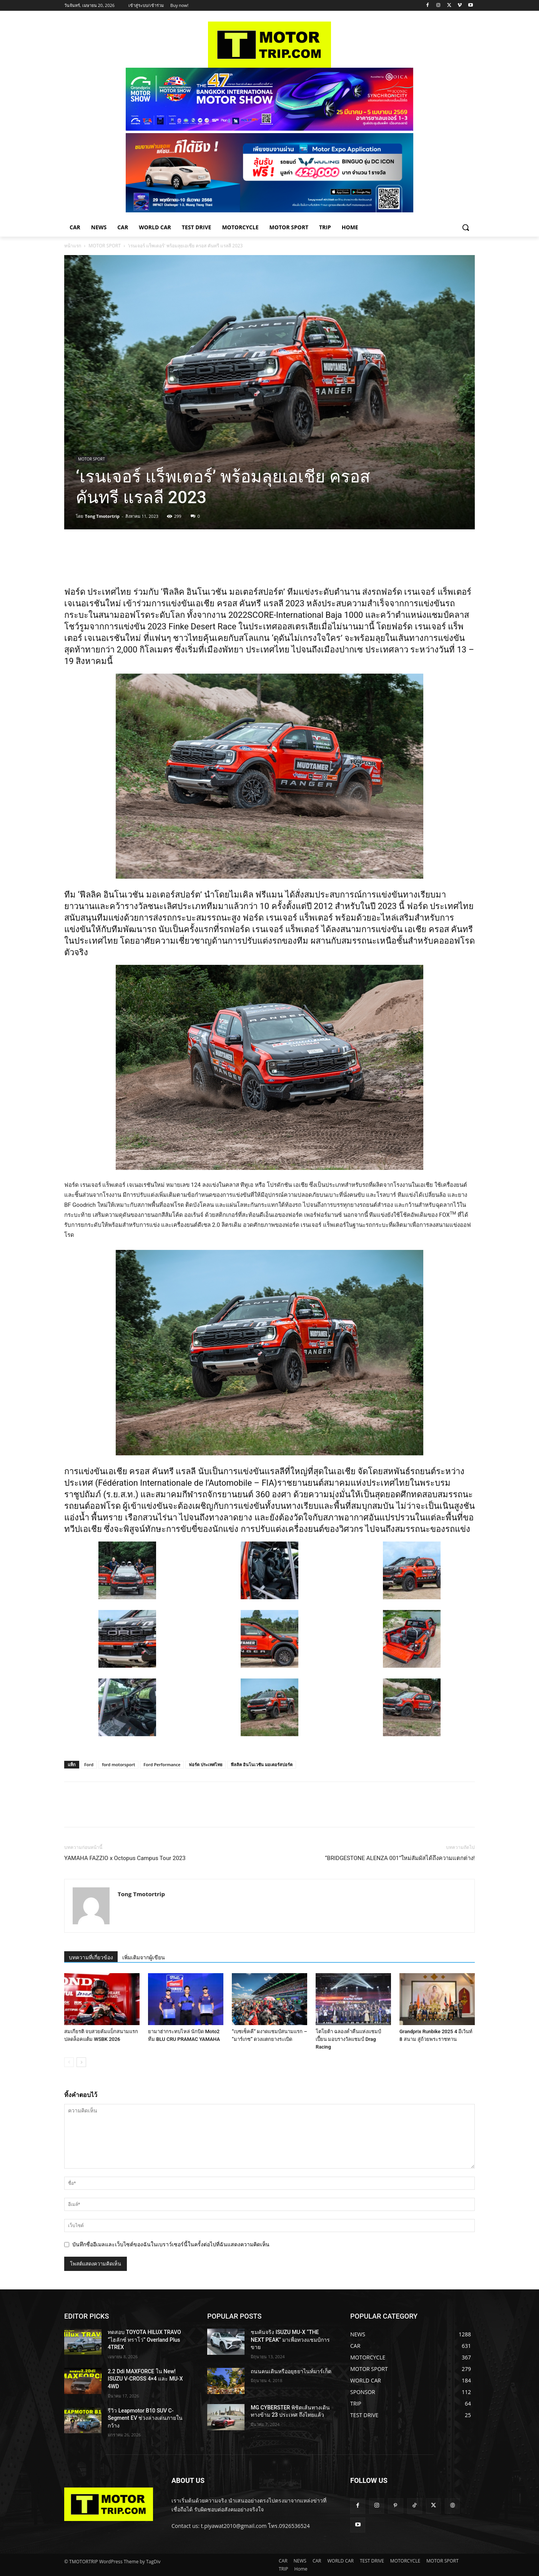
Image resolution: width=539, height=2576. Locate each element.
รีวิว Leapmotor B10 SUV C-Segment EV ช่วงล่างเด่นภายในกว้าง (145, 2418)
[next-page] (81, 2062)
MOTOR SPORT (104, 245)
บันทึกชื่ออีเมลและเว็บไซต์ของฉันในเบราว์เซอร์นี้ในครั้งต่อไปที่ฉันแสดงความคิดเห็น (171, 2244)
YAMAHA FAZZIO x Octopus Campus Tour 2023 (125, 1858)
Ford (88, 1764)
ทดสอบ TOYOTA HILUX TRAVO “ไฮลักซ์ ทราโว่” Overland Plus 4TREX (144, 2339)
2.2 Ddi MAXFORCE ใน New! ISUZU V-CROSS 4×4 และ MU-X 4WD (145, 2378)
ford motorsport (118, 1764)
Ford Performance (161, 1764)
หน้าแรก (72, 245)
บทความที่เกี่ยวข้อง (91, 1957)
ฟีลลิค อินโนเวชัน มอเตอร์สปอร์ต (262, 1764)
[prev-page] (69, 2062)
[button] (465, 227)
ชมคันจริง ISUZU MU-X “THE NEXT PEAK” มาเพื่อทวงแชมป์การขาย (290, 2339)
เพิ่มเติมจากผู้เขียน (143, 1957)
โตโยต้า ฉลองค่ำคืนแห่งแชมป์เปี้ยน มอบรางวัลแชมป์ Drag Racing (348, 2039)
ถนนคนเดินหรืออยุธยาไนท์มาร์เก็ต (291, 2371)
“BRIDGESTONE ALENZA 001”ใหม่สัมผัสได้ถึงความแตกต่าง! (400, 1858)
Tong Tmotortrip (102, 516)
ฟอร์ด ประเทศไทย (205, 1764)
